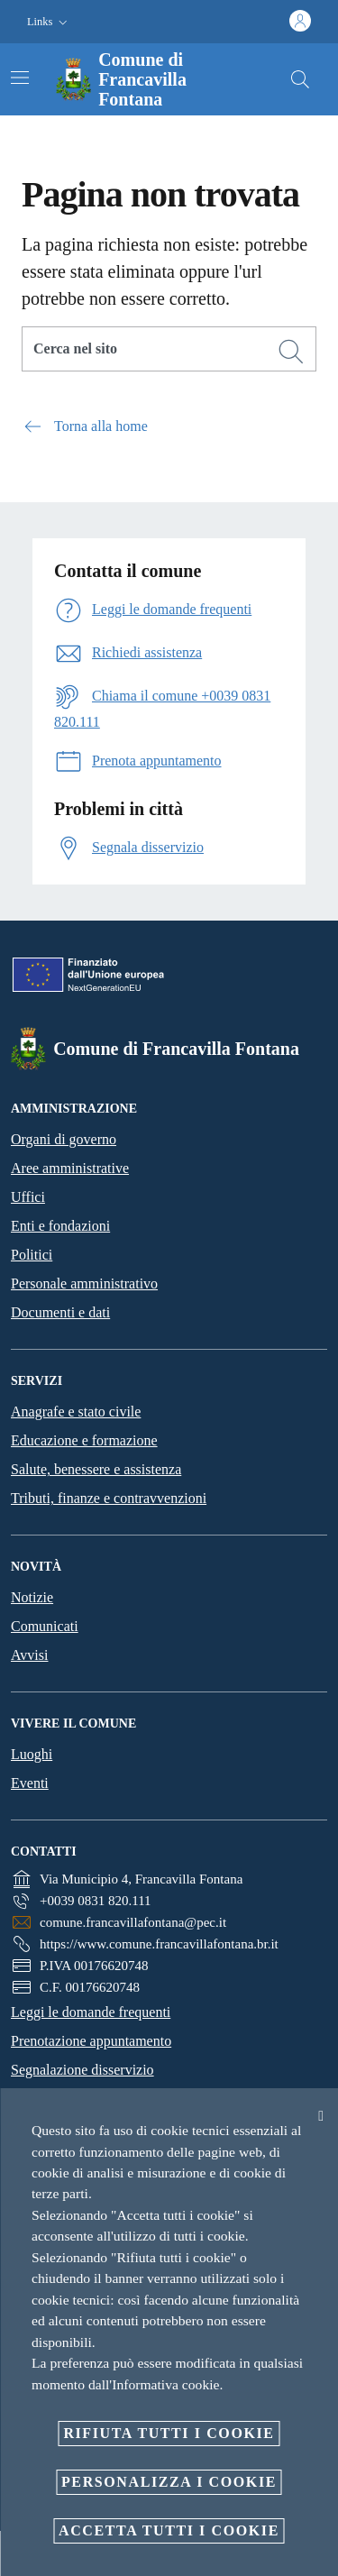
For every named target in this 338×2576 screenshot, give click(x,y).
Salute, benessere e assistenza (96, 1469)
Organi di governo (63, 1139)
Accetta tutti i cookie (169, 2530)
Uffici (28, 1197)
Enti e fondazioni (60, 1225)
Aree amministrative (70, 1168)
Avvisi (29, 1655)
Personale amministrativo (84, 1283)
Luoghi (31, 1754)
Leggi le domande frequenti (90, 2012)
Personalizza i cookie (169, 2481)
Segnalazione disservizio (82, 2069)
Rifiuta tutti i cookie (168, 2433)
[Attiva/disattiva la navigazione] (20, 77)
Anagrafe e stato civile (76, 1411)
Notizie (32, 1597)
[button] (49, 22)
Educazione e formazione (84, 1440)
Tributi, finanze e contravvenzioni (108, 1498)
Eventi (30, 1783)
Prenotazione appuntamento (91, 2041)
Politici (31, 1254)
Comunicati (44, 1626)
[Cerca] (300, 79)
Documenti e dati (60, 1312)
